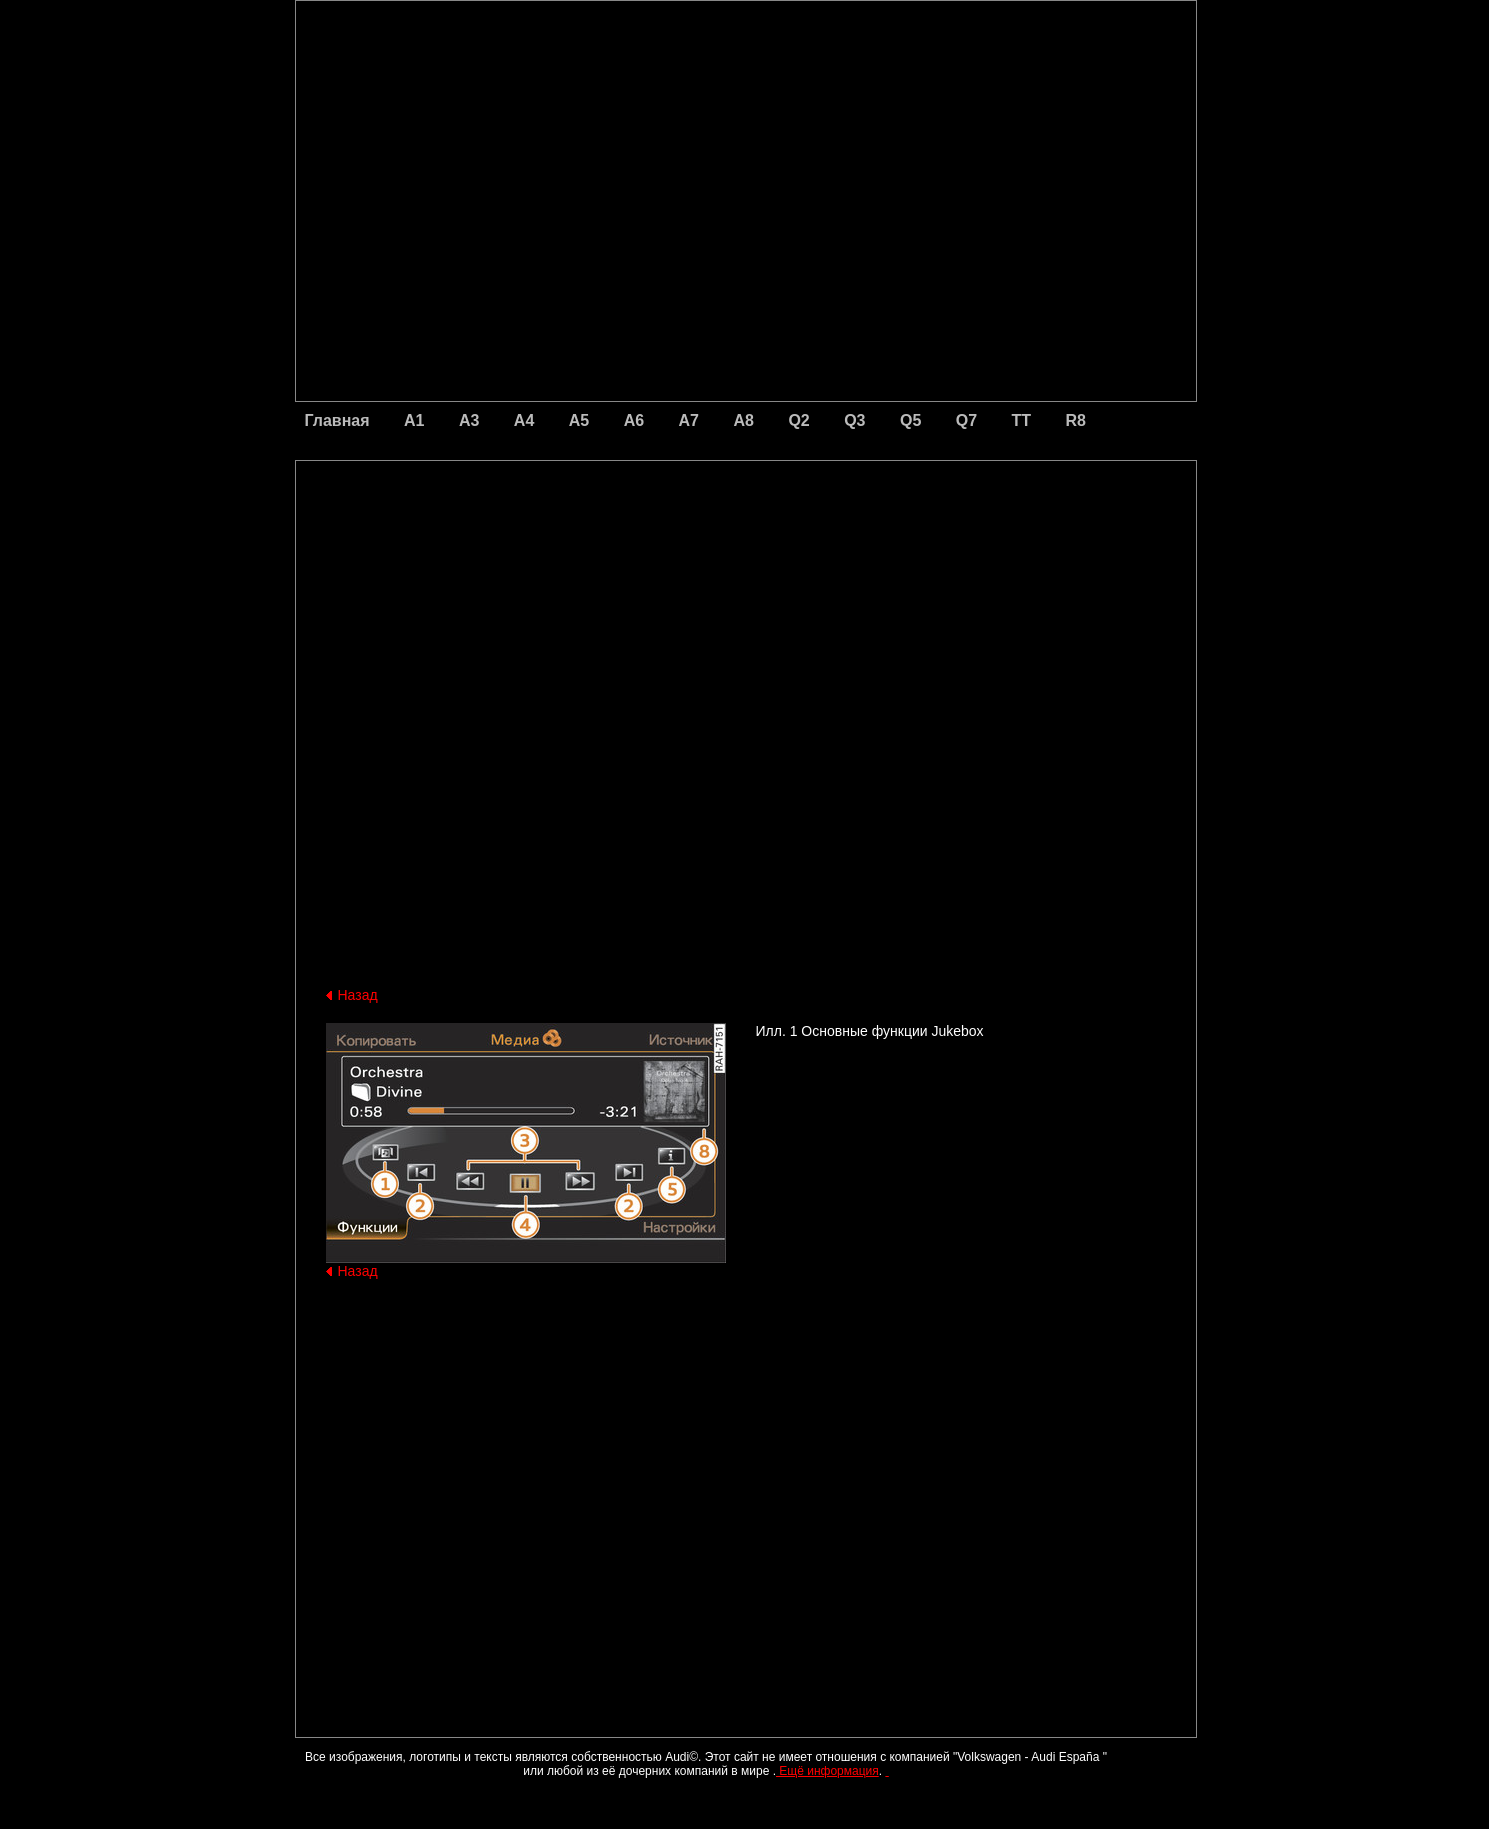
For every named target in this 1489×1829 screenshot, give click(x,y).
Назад (358, 995)
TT (1022, 420)
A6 (634, 420)
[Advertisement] (606, 545)
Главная (337, 420)
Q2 (798, 420)
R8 (1076, 420)
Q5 (910, 420)
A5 (579, 420)
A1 (414, 420)
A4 (524, 420)
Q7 (966, 420)
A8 (743, 420)
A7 (689, 420)
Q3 (854, 420)
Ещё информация (827, 1771)
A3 (469, 420)
